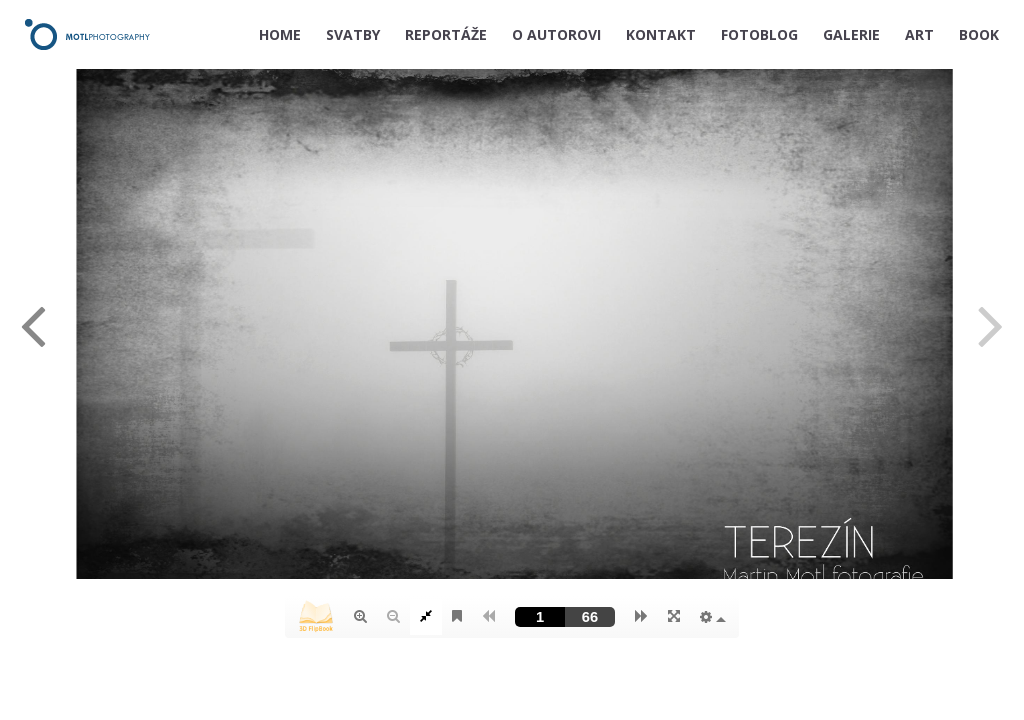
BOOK (979, 34)
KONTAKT (661, 34)
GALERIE (851, 34)
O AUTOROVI (556, 34)
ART (919, 34)
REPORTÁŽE (446, 34)
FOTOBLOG (759, 34)
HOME (280, 34)
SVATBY (353, 34)
